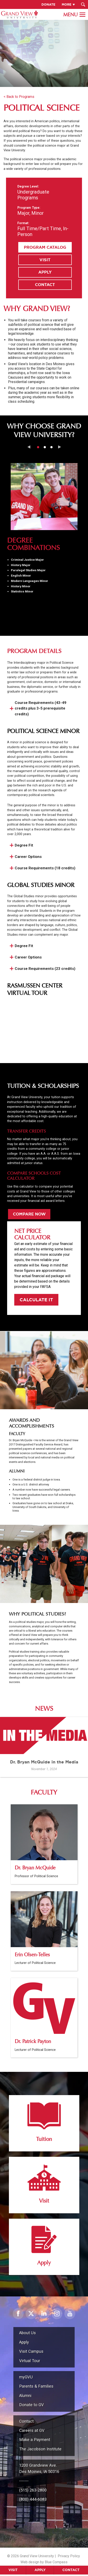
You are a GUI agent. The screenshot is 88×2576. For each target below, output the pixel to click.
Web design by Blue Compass (44, 2562)
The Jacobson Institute (40, 2449)
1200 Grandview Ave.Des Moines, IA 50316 (39, 2468)
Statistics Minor (22, 591)
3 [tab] (51, 447)
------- (24, 2480)
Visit (13, 2570)
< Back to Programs (19, 97)
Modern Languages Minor (29, 581)
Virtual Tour (29, 2360)
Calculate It (36, 1299)
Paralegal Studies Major (28, 570)
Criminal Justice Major (27, 559)
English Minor (21, 575)
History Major (21, 565)
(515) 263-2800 (33, 2490)
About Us (27, 2332)
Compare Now (29, 1214)
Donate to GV (31, 2404)
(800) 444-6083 (33, 2499)
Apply (40, 2570)
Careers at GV (32, 2430)
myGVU (26, 2377)
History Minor (21, 586)
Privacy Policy (69, 2556)
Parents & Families (36, 2386)
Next (59, 447)
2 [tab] (45, 447)
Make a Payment (34, 2439)
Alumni (25, 2395)
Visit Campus (31, 2351)
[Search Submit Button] (83, 4)
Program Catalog (45, 247)
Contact (45, 284)
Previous (28, 447)
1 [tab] (38, 447)
